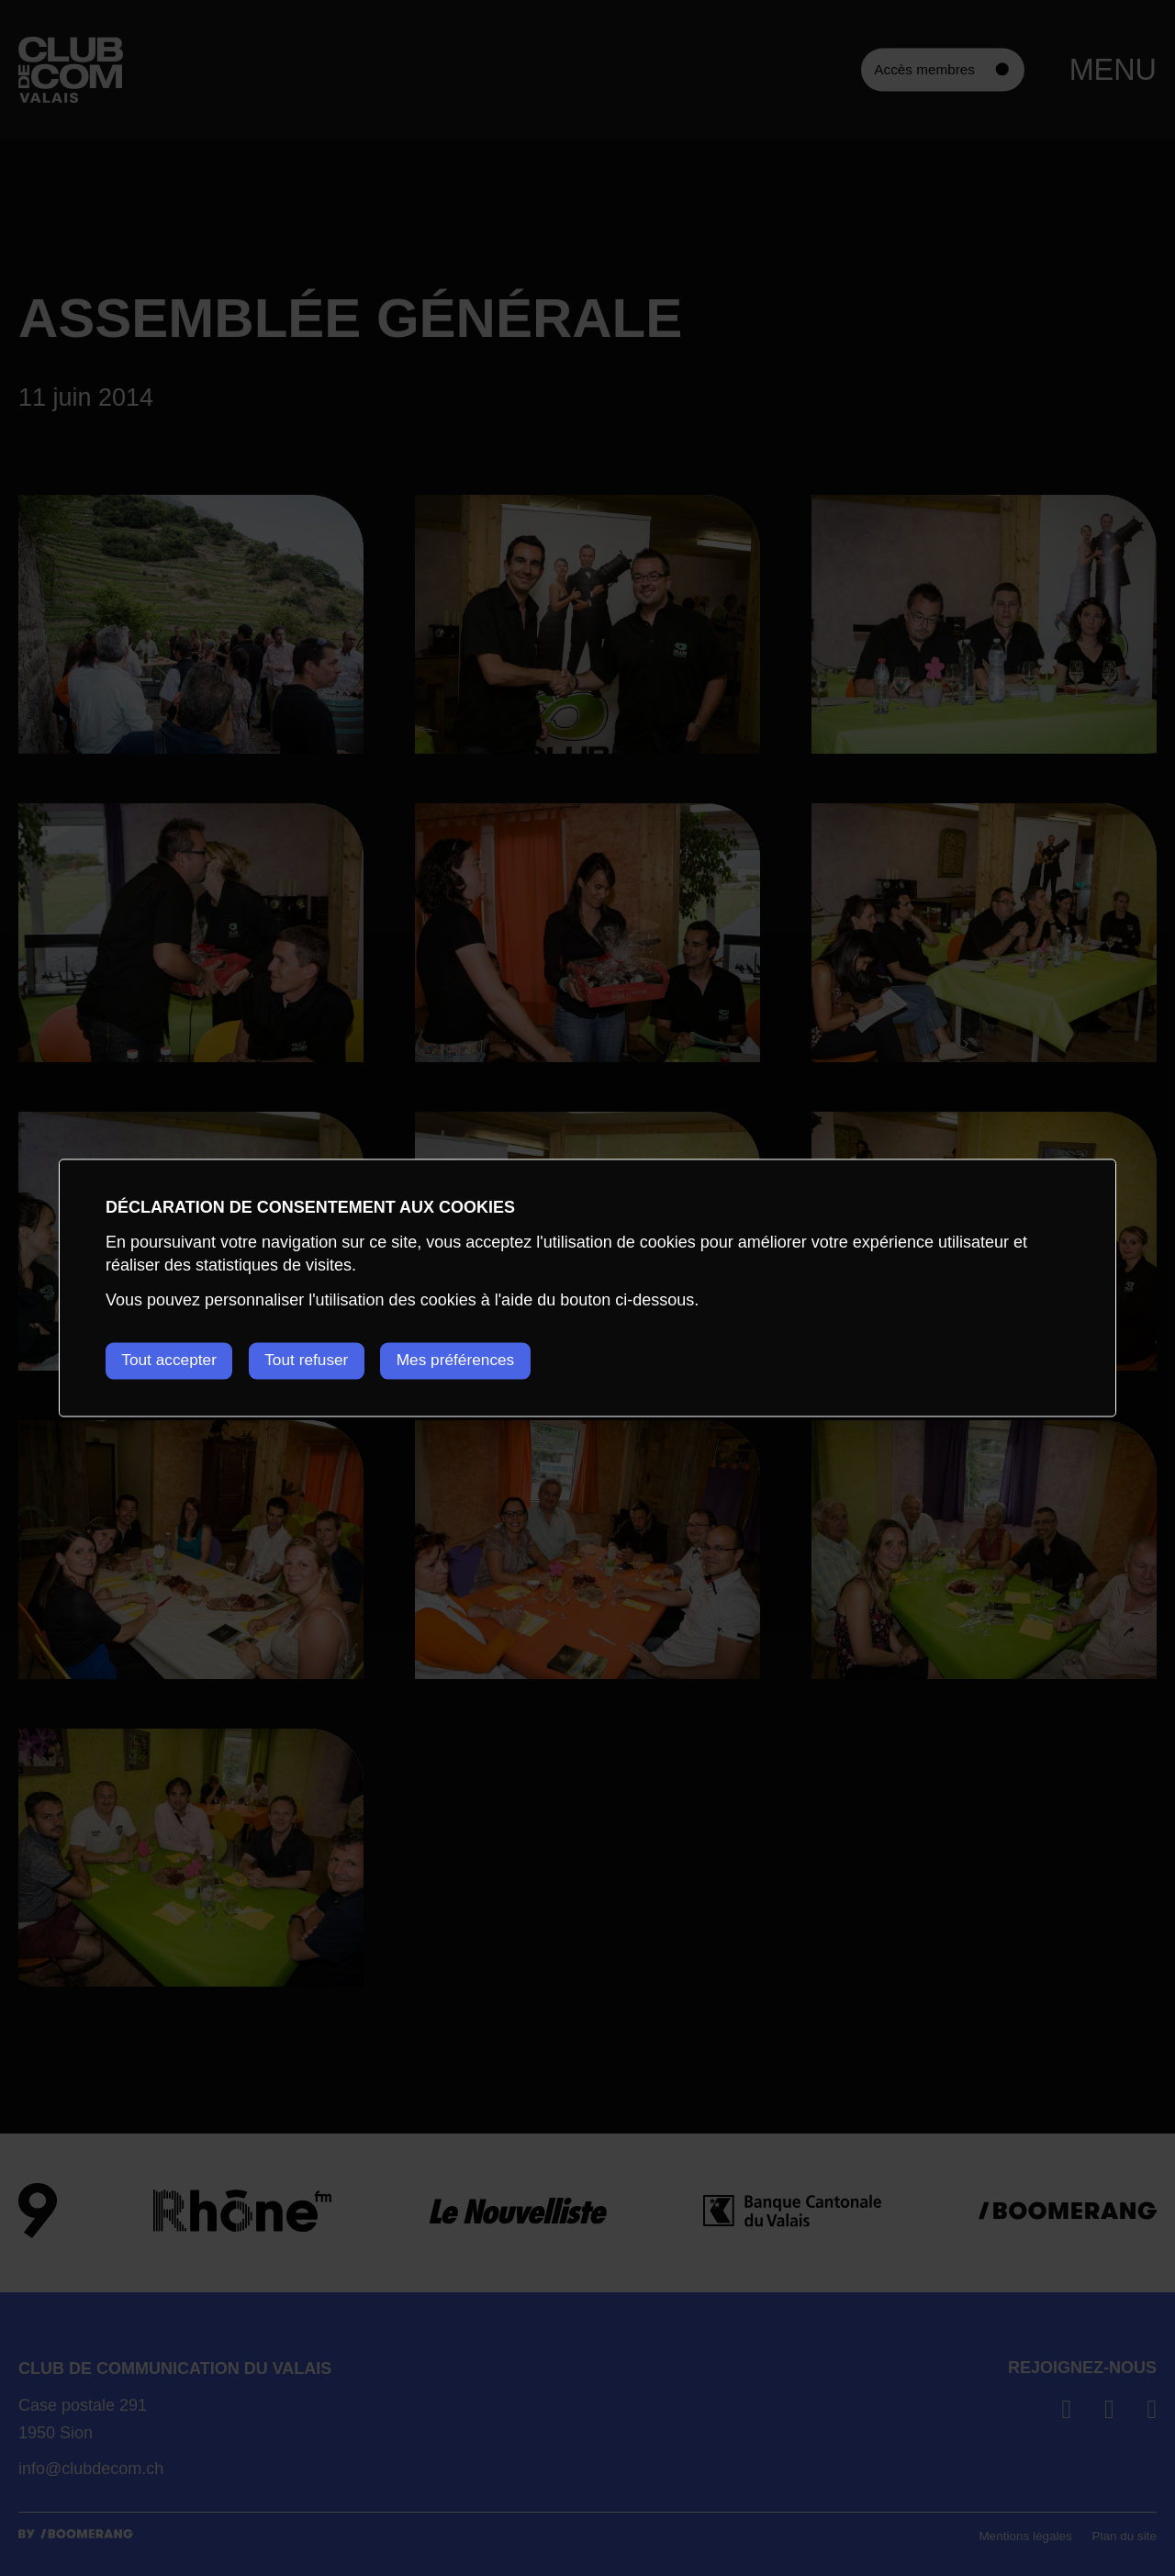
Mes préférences (481, 1360)
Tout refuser (320, 1360)
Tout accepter (171, 1360)
